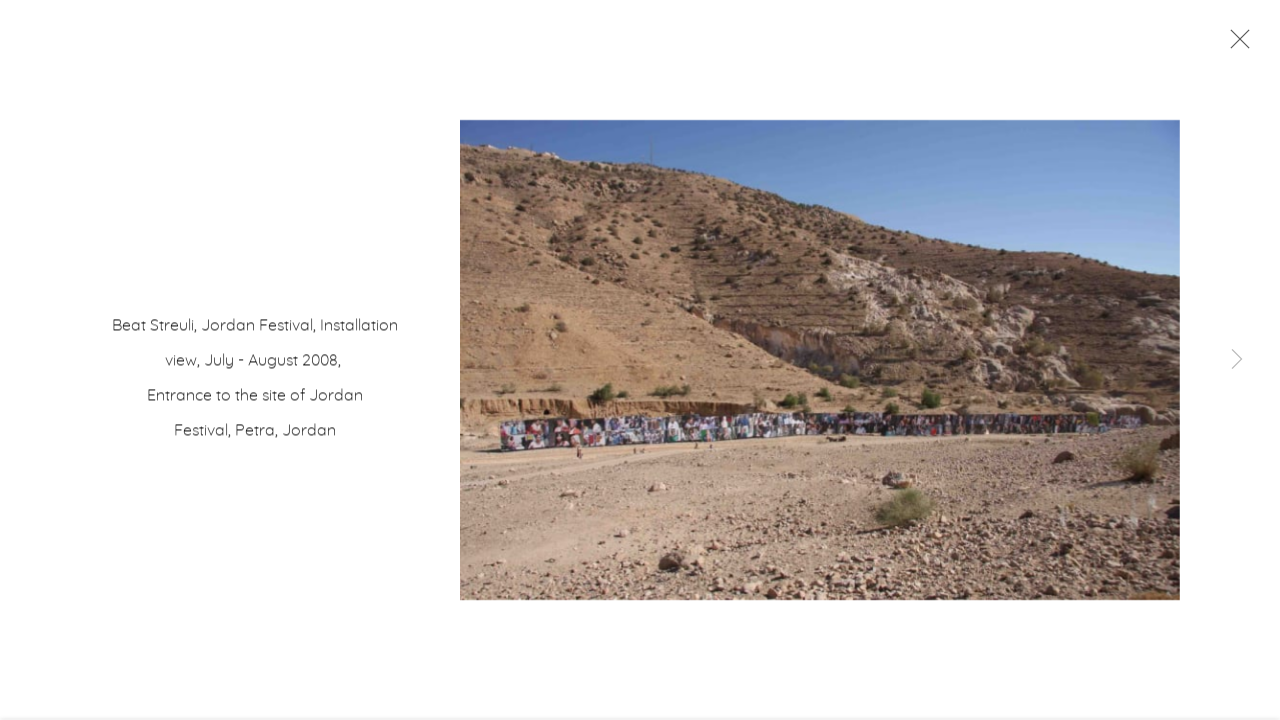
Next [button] (1237, 360)
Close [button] (1235, 45)
